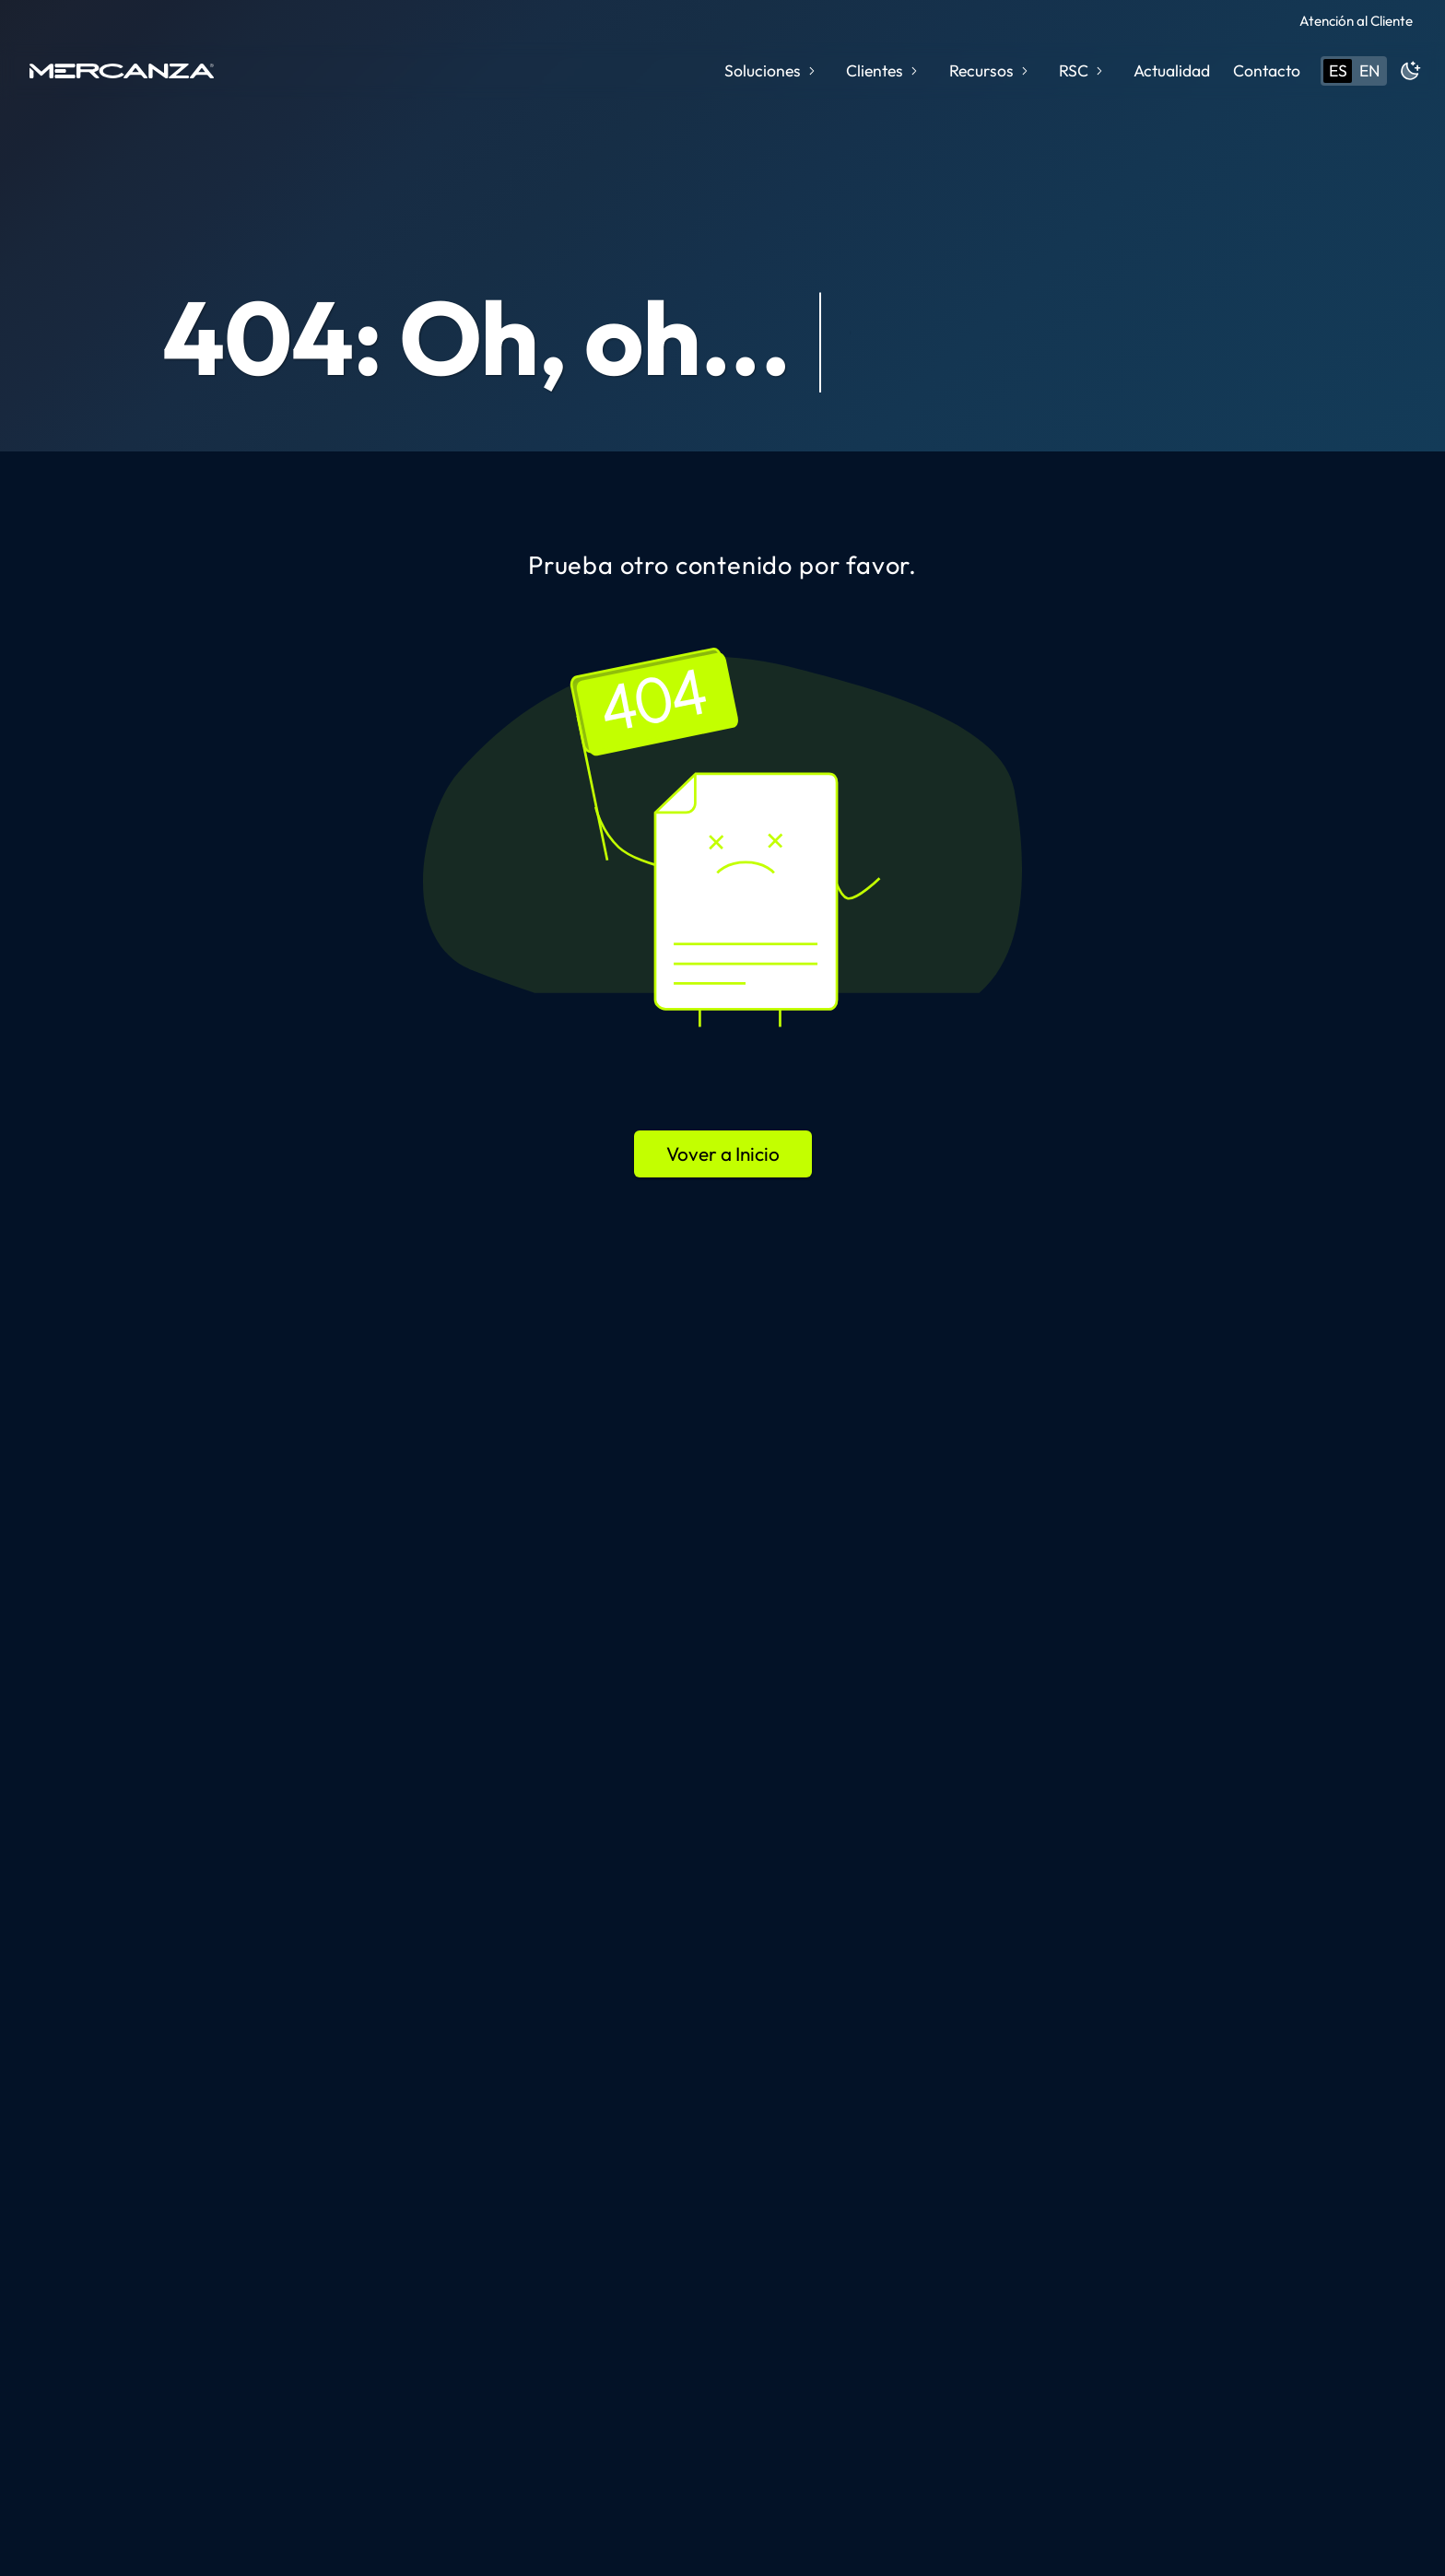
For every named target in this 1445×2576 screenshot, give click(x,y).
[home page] (121, 71)
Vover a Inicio (723, 1153)
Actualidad (1172, 70)
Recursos (990, 70)
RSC (1082, 70)
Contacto (1266, 70)
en (1369, 70)
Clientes (883, 70)
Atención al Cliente (1356, 20)
